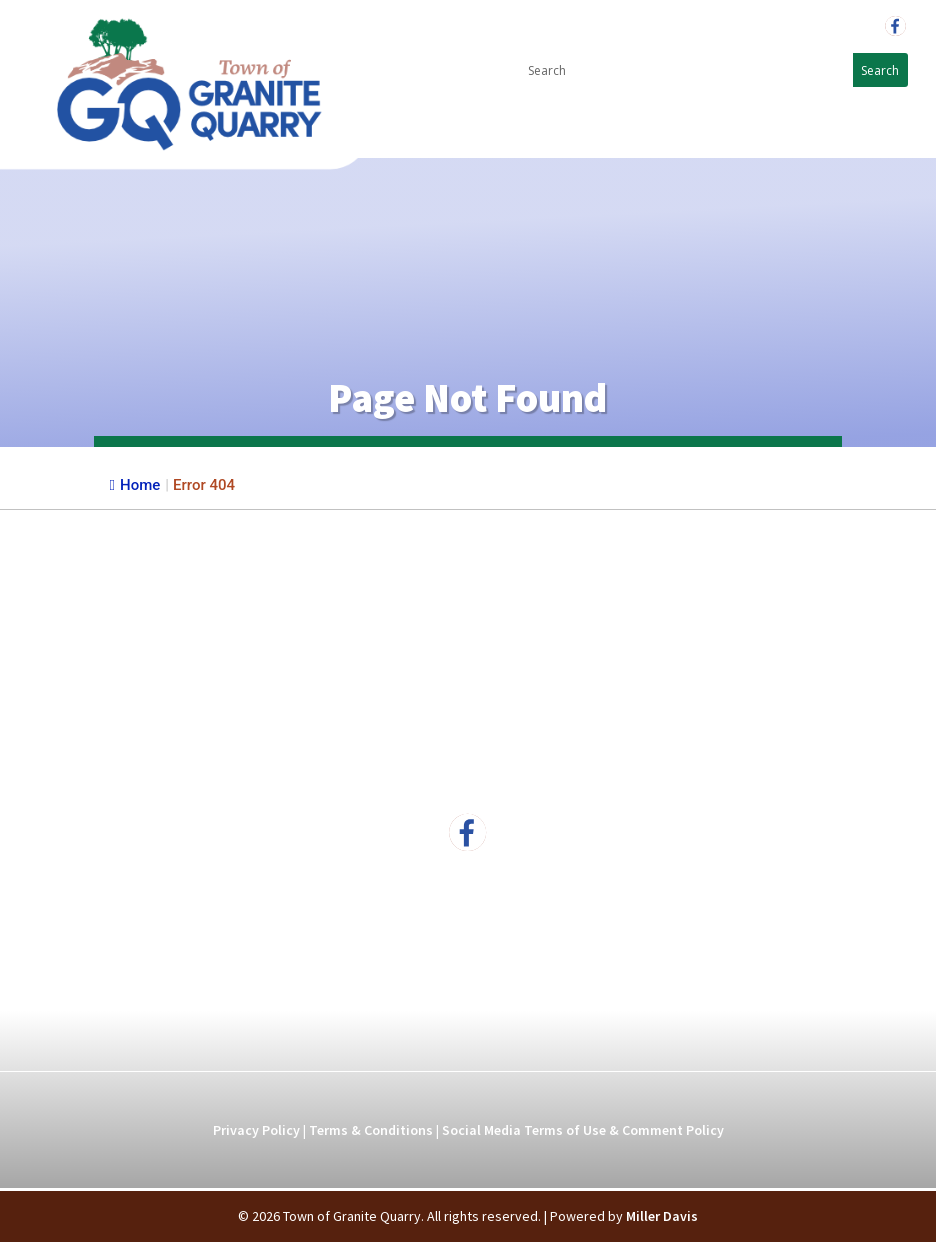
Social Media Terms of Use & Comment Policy (583, 1130)
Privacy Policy (256, 1130)
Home (135, 485)
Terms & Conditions (371, 1130)
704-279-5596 (818, 26)
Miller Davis (662, 1216)
